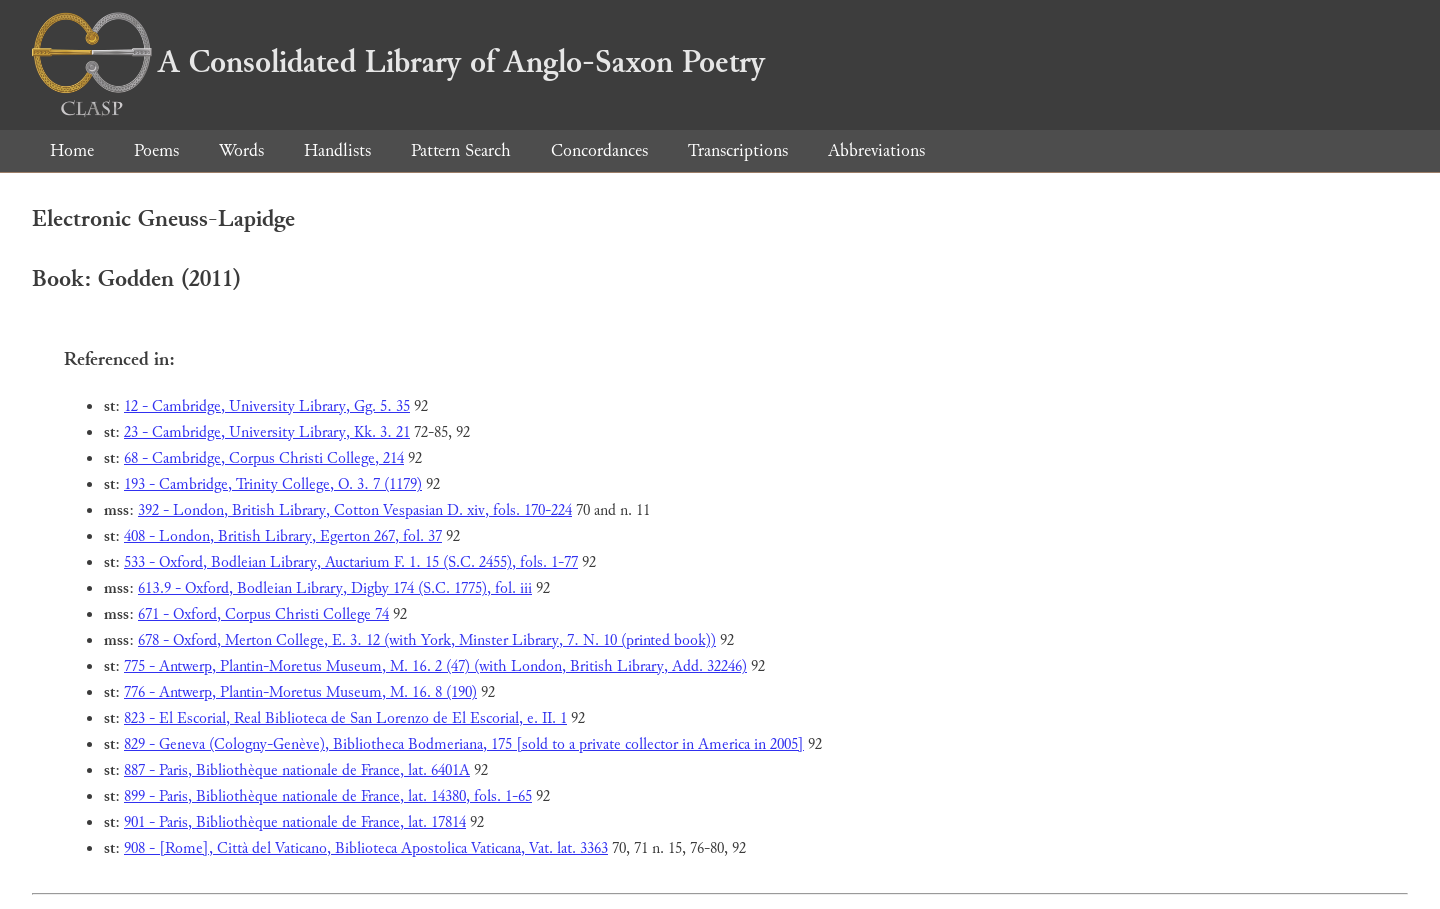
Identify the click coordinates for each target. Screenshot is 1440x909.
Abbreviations (876, 150)
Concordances (599, 150)
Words (241, 150)
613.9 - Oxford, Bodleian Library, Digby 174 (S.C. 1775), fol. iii (335, 588)
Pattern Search (461, 150)
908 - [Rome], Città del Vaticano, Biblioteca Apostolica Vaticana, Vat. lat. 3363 (366, 848)
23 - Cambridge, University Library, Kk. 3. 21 (267, 432)
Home (72, 150)
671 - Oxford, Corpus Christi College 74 (263, 614)
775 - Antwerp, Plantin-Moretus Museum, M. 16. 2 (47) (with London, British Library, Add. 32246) (435, 666)
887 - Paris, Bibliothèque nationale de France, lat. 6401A (297, 770)
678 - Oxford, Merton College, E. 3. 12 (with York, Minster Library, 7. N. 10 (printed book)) (427, 640)
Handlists (337, 150)
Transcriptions (738, 150)
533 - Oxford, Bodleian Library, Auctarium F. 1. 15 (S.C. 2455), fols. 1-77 (351, 562)
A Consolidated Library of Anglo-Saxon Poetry (398, 62)
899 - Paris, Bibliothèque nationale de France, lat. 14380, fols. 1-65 (328, 796)
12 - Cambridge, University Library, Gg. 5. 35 (267, 406)
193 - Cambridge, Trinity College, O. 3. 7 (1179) (273, 484)
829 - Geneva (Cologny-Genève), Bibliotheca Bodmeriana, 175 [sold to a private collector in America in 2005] (464, 744)
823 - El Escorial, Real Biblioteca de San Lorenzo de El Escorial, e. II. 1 (345, 718)
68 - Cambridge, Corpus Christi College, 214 (264, 458)
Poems (156, 150)
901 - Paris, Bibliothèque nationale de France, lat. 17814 (295, 822)
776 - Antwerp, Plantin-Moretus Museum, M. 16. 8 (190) (300, 692)
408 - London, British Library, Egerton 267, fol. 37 (283, 536)
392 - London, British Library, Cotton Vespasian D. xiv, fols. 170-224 (355, 510)
